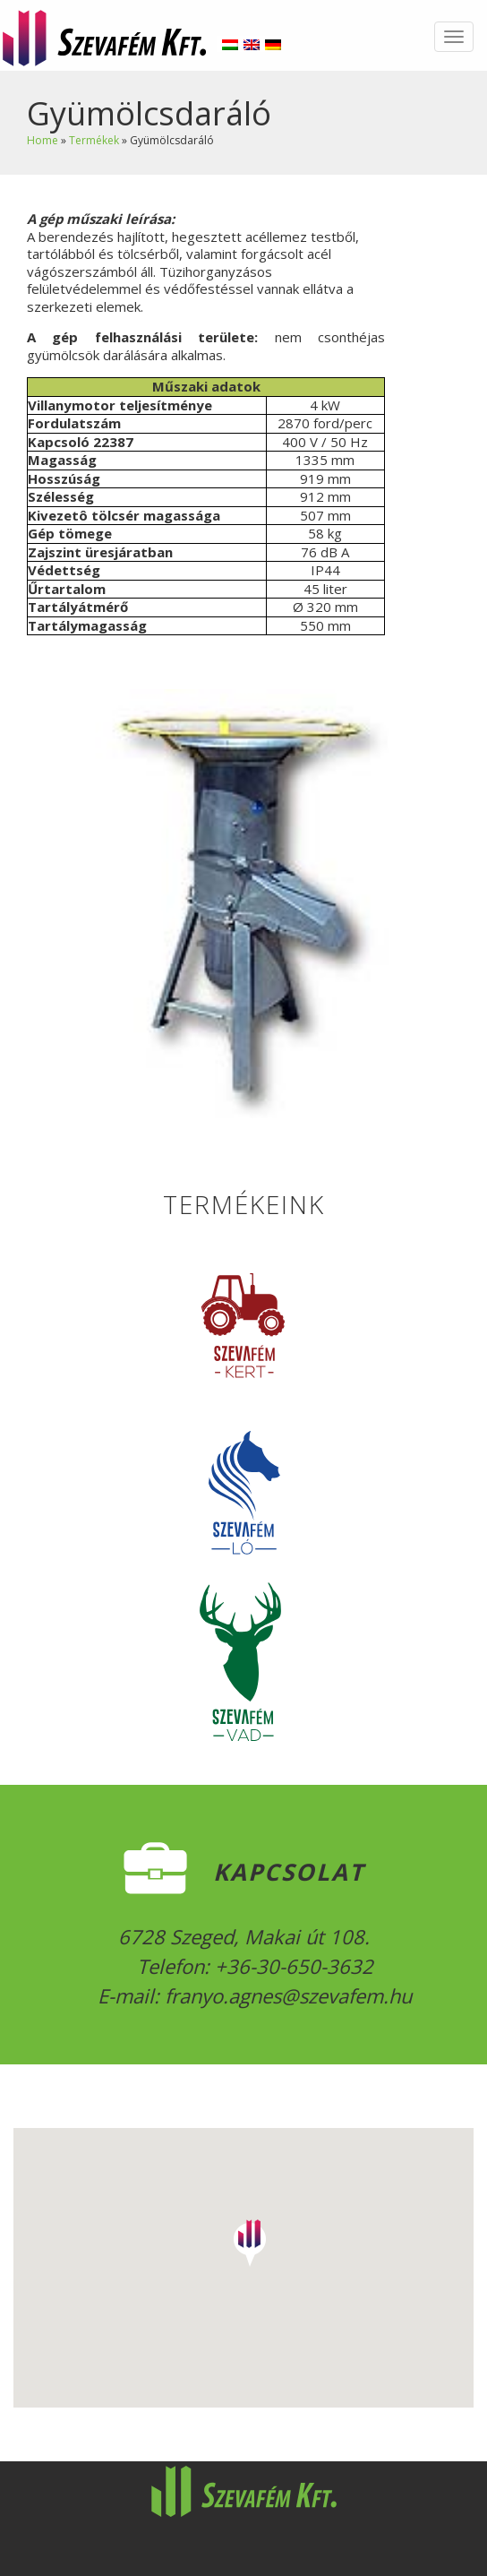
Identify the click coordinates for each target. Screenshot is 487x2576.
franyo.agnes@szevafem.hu (285, 1995)
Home (42, 140)
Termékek (94, 140)
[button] (250, 2237)
